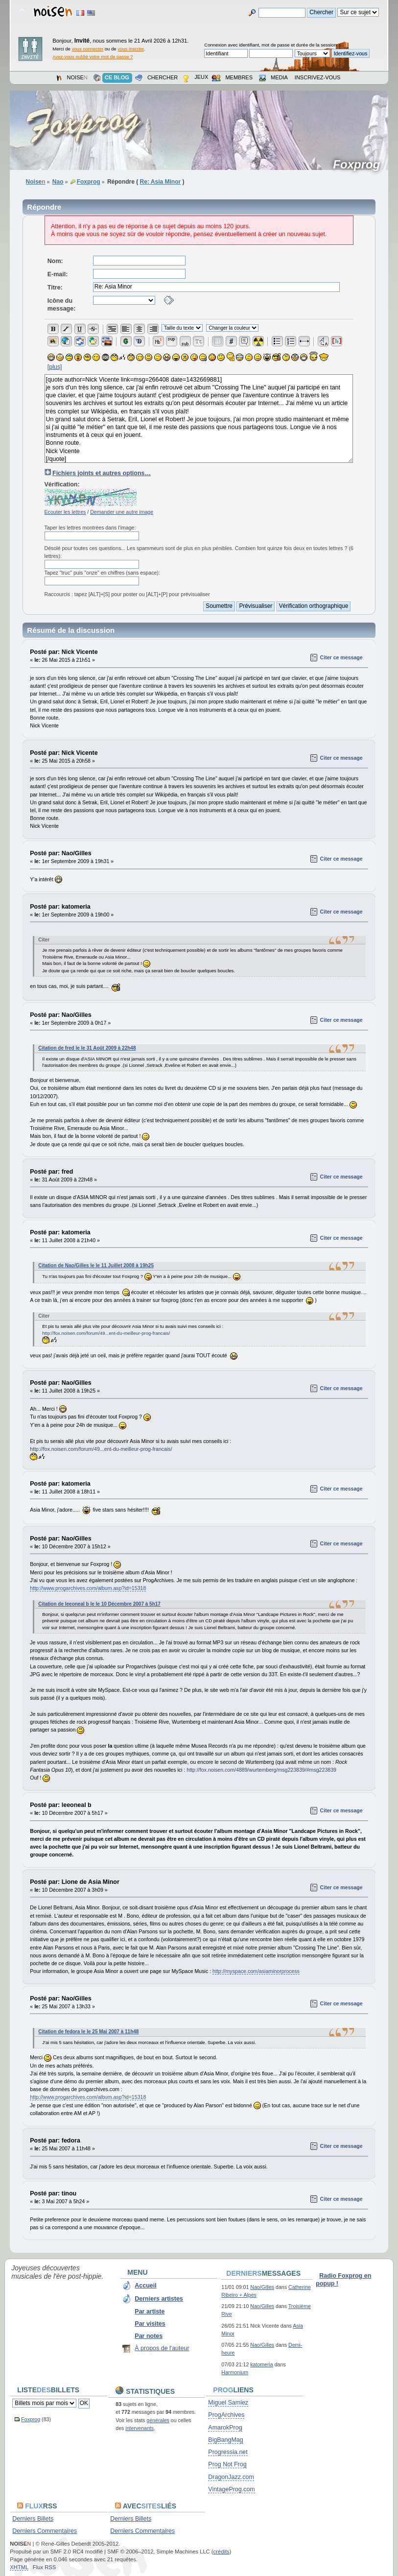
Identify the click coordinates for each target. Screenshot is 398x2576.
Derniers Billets (32, 2518)
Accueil (145, 2285)
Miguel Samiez (228, 2402)
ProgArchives (226, 2414)
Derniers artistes (159, 2298)
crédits (221, 2551)
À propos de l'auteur (162, 2348)
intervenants (139, 2428)
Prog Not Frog (227, 2464)
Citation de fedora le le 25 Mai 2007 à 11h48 (88, 2031)
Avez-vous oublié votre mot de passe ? (92, 56)
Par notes (149, 2336)
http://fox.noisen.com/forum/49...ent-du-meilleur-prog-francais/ (106, 1333)
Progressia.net (227, 2452)
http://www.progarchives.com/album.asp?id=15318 (88, 1588)
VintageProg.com (231, 2489)
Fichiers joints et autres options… (101, 473)
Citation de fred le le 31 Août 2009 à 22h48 (87, 1048)
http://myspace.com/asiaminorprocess (256, 1971)
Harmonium (234, 2372)
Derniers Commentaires (44, 2531)
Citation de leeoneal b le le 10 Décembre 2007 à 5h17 (99, 1604)
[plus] (54, 366)
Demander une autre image (121, 512)
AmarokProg (225, 2427)
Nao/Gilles (262, 2287)
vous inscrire (130, 48)
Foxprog (359, 164)
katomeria (261, 2364)
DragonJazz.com (231, 2477)
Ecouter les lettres (65, 512)
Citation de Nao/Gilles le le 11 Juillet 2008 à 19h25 (96, 1265)
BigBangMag (225, 2439)
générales (157, 2420)
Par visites (150, 2323)
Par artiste (149, 2311)
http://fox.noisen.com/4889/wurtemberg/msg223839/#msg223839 (261, 1770)
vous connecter (88, 48)
